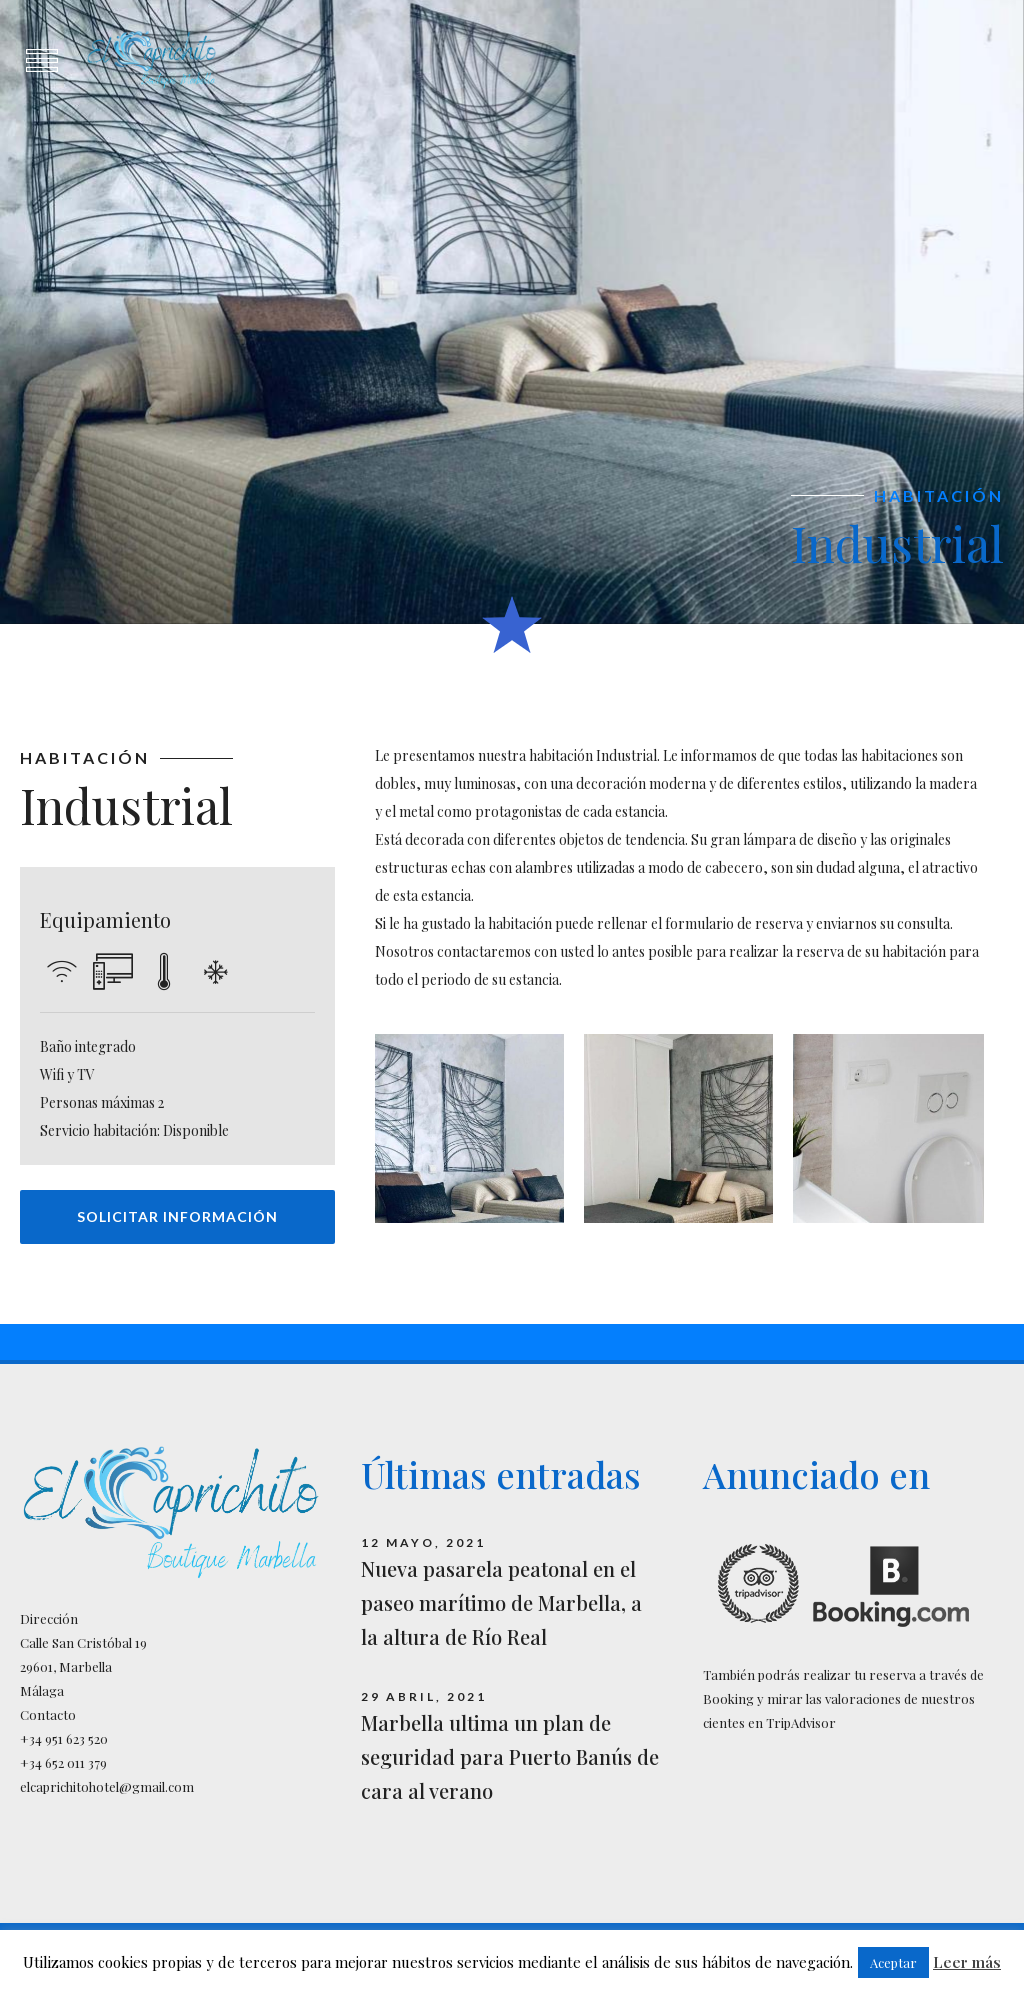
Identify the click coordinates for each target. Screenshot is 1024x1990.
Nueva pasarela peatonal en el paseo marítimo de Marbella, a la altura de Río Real (501, 1602)
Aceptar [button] (893, 1962)
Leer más (967, 1962)
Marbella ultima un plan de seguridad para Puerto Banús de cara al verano (510, 1756)
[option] (512, 312)
